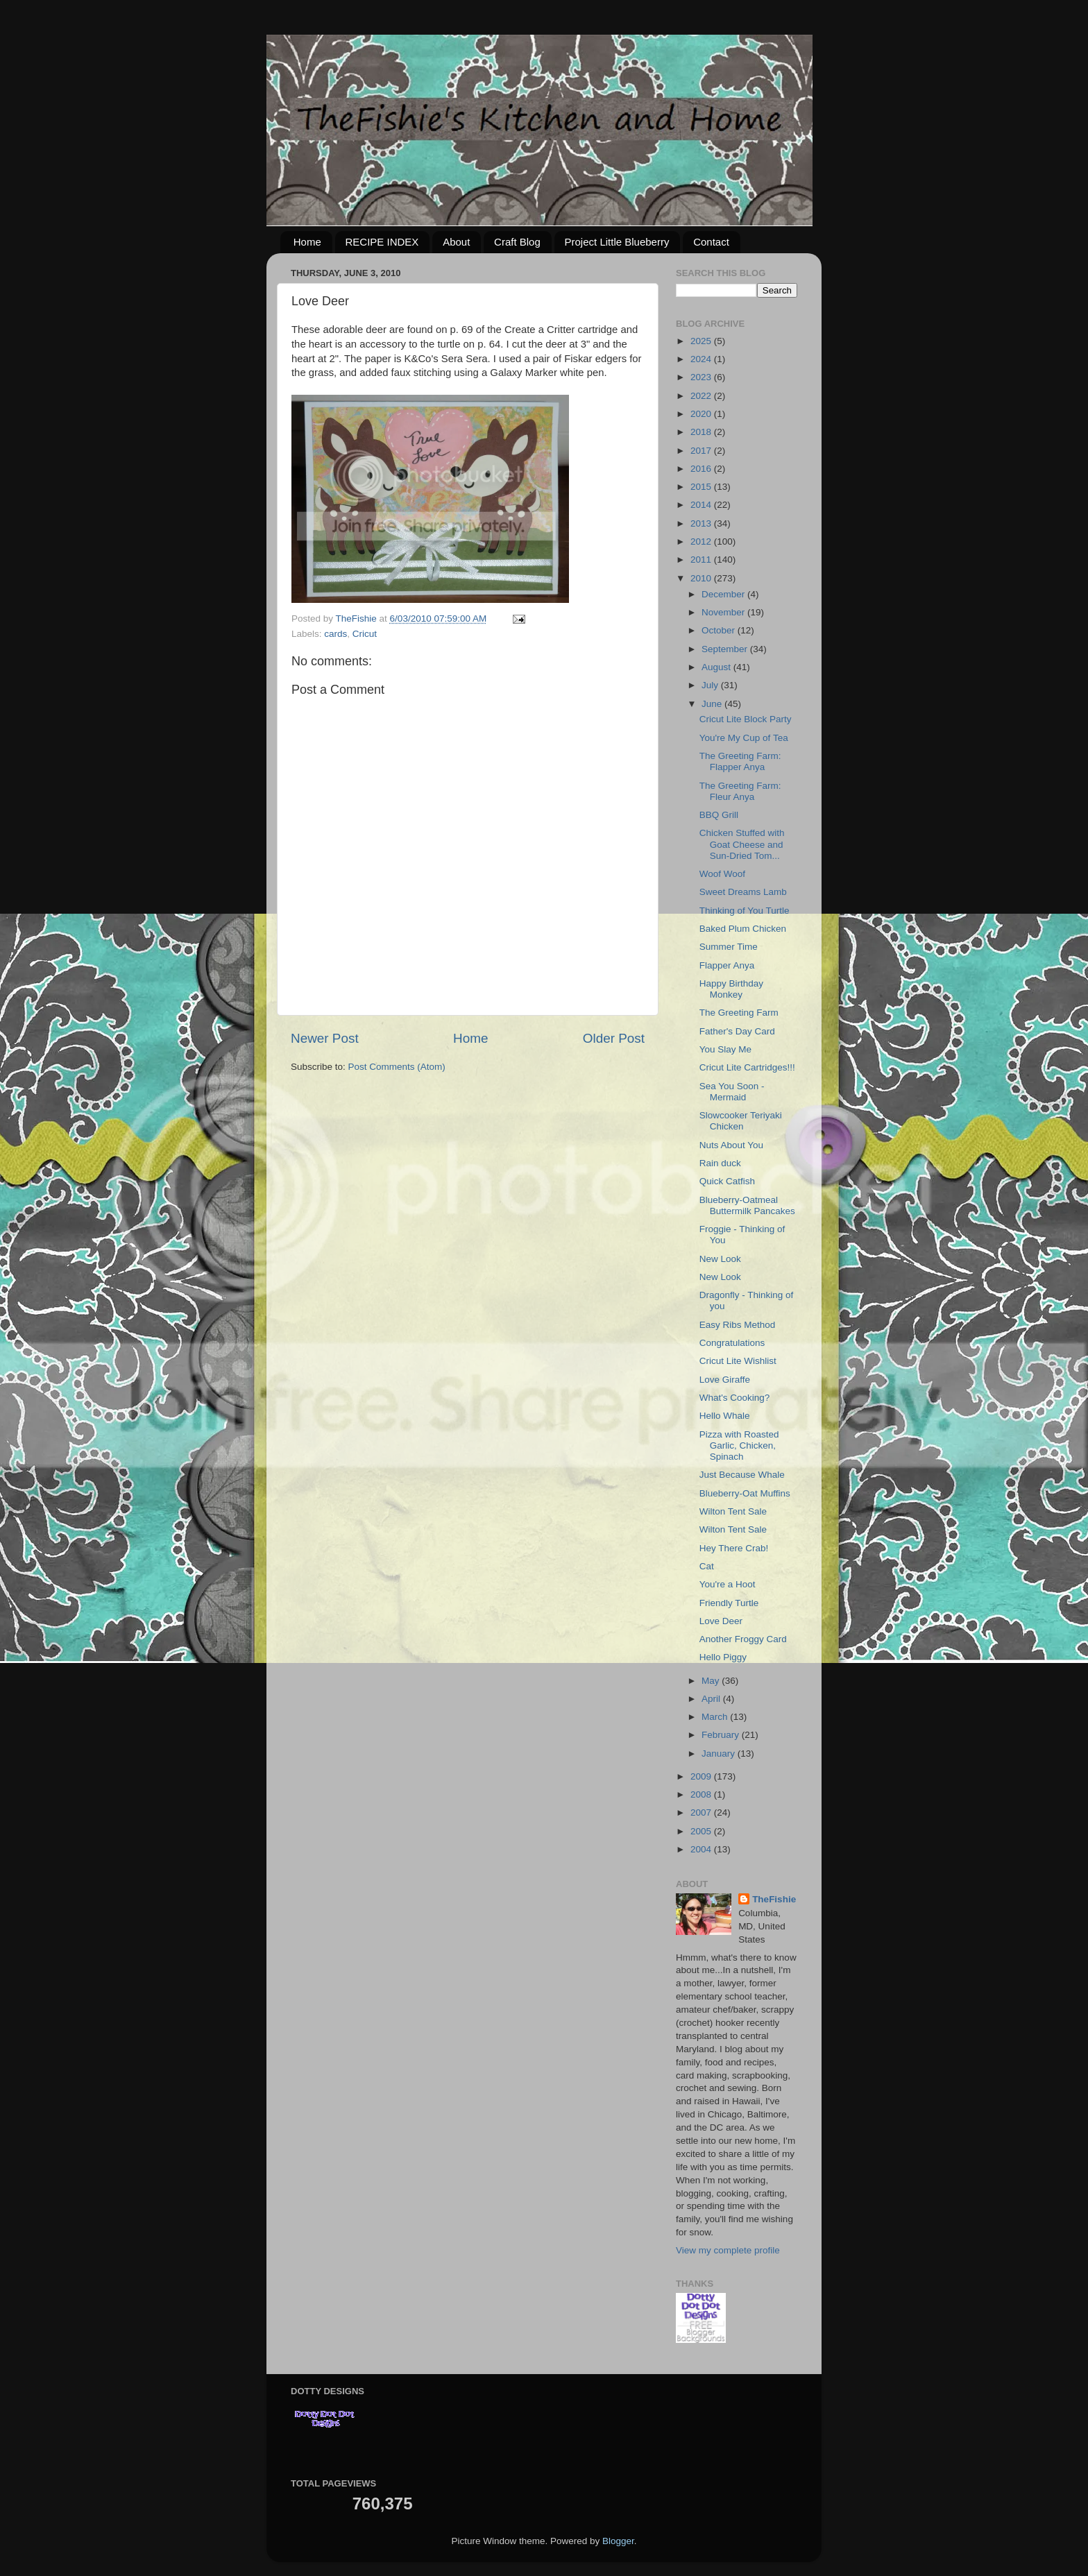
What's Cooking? (734, 1397)
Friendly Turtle (729, 1603)
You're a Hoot (727, 1584)
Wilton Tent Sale (733, 1511)
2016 (702, 468)
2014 (702, 505)
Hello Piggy (723, 1657)
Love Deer (720, 1621)
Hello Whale (724, 1415)
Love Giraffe (724, 1379)
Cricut (364, 634)
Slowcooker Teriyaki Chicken (740, 1121)
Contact (711, 242)
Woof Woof (722, 874)
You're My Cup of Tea (743, 738)
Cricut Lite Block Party (745, 719)
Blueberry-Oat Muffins (744, 1493)
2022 (702, 396)
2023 (702, 377)
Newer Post (325, 1038)
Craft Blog (517, 242)
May (712, 1680)
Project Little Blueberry (617, 242)
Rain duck (720, 1163)
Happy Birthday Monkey (731, 989)
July (711, 685)
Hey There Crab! (734, 1548)
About (456, 242)
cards (335, 634)
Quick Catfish (727, 1181)
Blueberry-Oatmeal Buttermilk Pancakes (747, 1205)
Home (307, 242)
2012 (702, 541)
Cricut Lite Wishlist (737, 1361)
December (724, 594)
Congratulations (732, 1343)
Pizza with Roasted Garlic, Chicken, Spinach (739, 1445)
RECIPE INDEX (382, 242)
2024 (702, 359)
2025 (702, 341)
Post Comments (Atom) (396, 1066)
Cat (706, 1566)
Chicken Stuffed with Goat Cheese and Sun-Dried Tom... (742, 844)
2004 (702, 1849)
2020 (702, 414)
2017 (702, 450)
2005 (702, 1831)
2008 (702, 1794)
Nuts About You (731, 1145)
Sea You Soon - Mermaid (732, 1091)
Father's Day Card (737, 1031)
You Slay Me (725, 1049)
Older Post (614, 1038)
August (717, 667)
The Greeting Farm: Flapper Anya (740, 761)
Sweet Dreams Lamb (743, 892)
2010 (702, 578)
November (724, 612)
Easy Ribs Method (737, 1325)
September (726, 649)
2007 (702, 1812)
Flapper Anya (727, 965)
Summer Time (728, 946)
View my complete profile (728, 2250)
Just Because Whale (742, 1474)
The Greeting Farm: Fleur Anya (740, 791)
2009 (702, 1776)
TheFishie (774, 1899)
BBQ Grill (718, 815)
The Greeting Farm (739, 1012)
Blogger (618, 2541)
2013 (702, 523)
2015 (702, 486)
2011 (702, 559)
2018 (702, 432)
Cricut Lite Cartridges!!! (747, 1067)
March (716, 1717)
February (722, 1735)
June (713, 704)
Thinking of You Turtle (744, 910)
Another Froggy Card (743, 1639)
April (712, 1699)
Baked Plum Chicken (742, 928)
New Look (720, 1259)
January (720, 1753)
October (720, 630)
